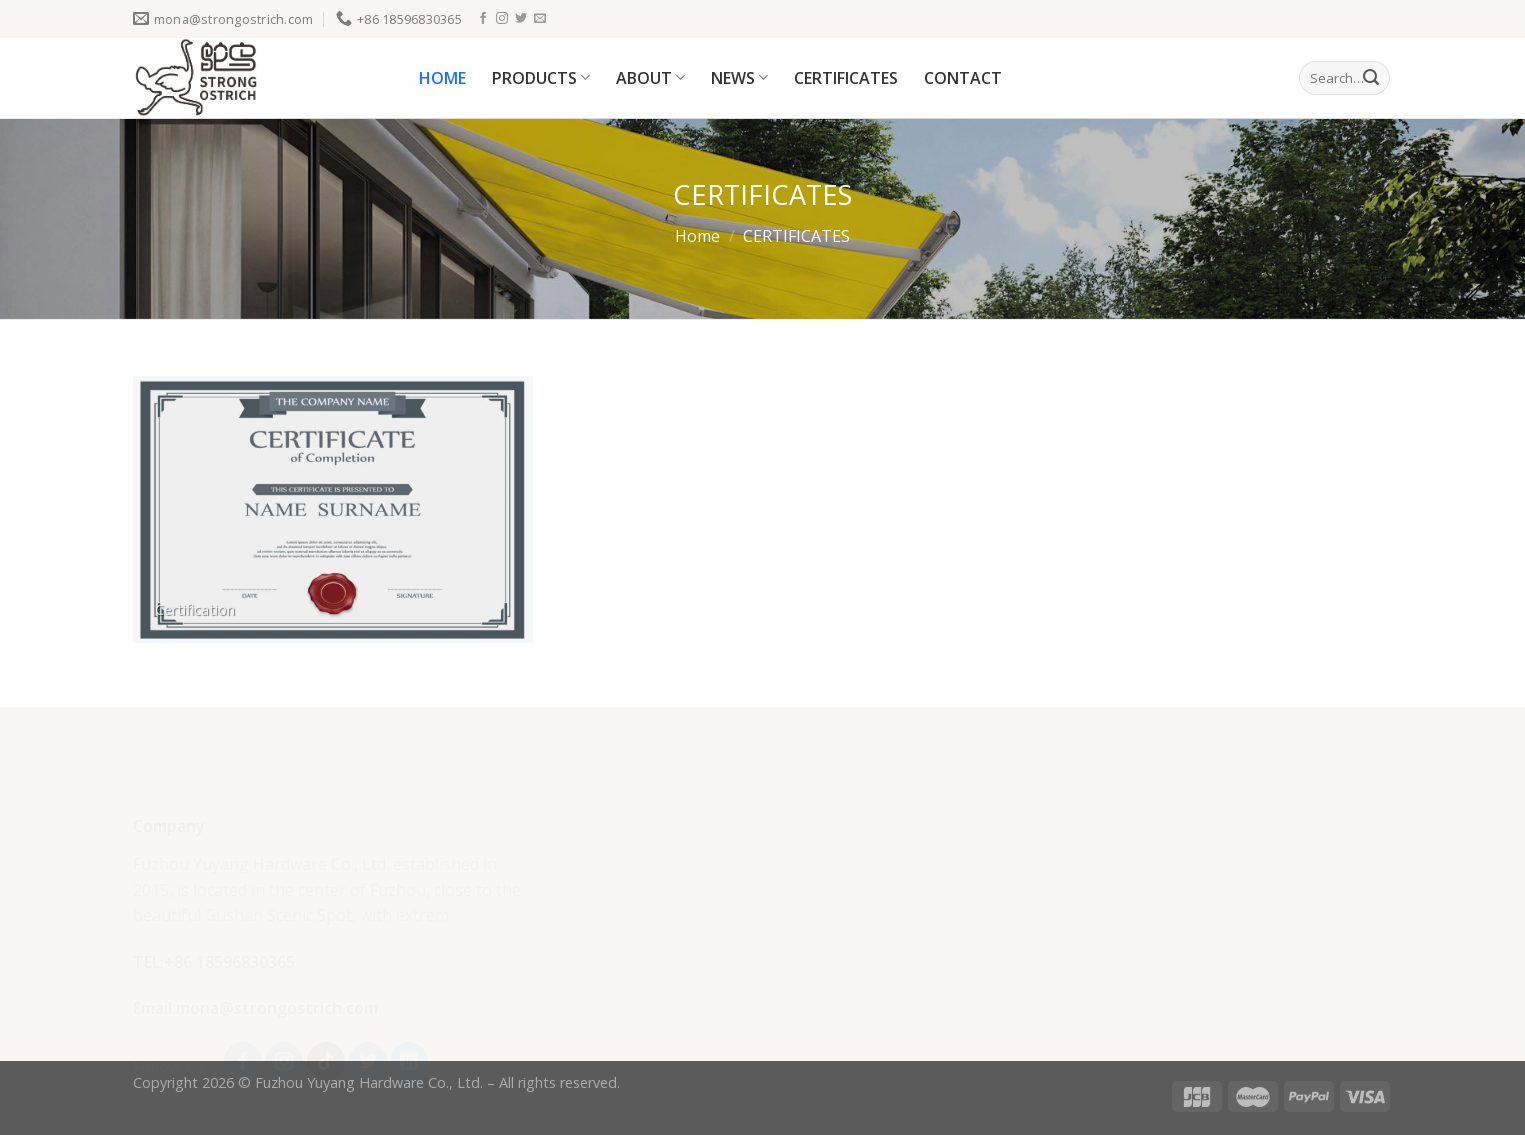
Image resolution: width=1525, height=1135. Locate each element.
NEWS (739, 78)
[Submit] (1371, 78)
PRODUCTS (541, 78)
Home (697, 236)
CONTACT (963, 78)
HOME (442, 78)
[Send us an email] (540, 19)
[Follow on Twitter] (521, 19)
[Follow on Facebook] (483, 19)
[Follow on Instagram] (502, 19)
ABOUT (650, 78)
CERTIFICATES (846, 78)
